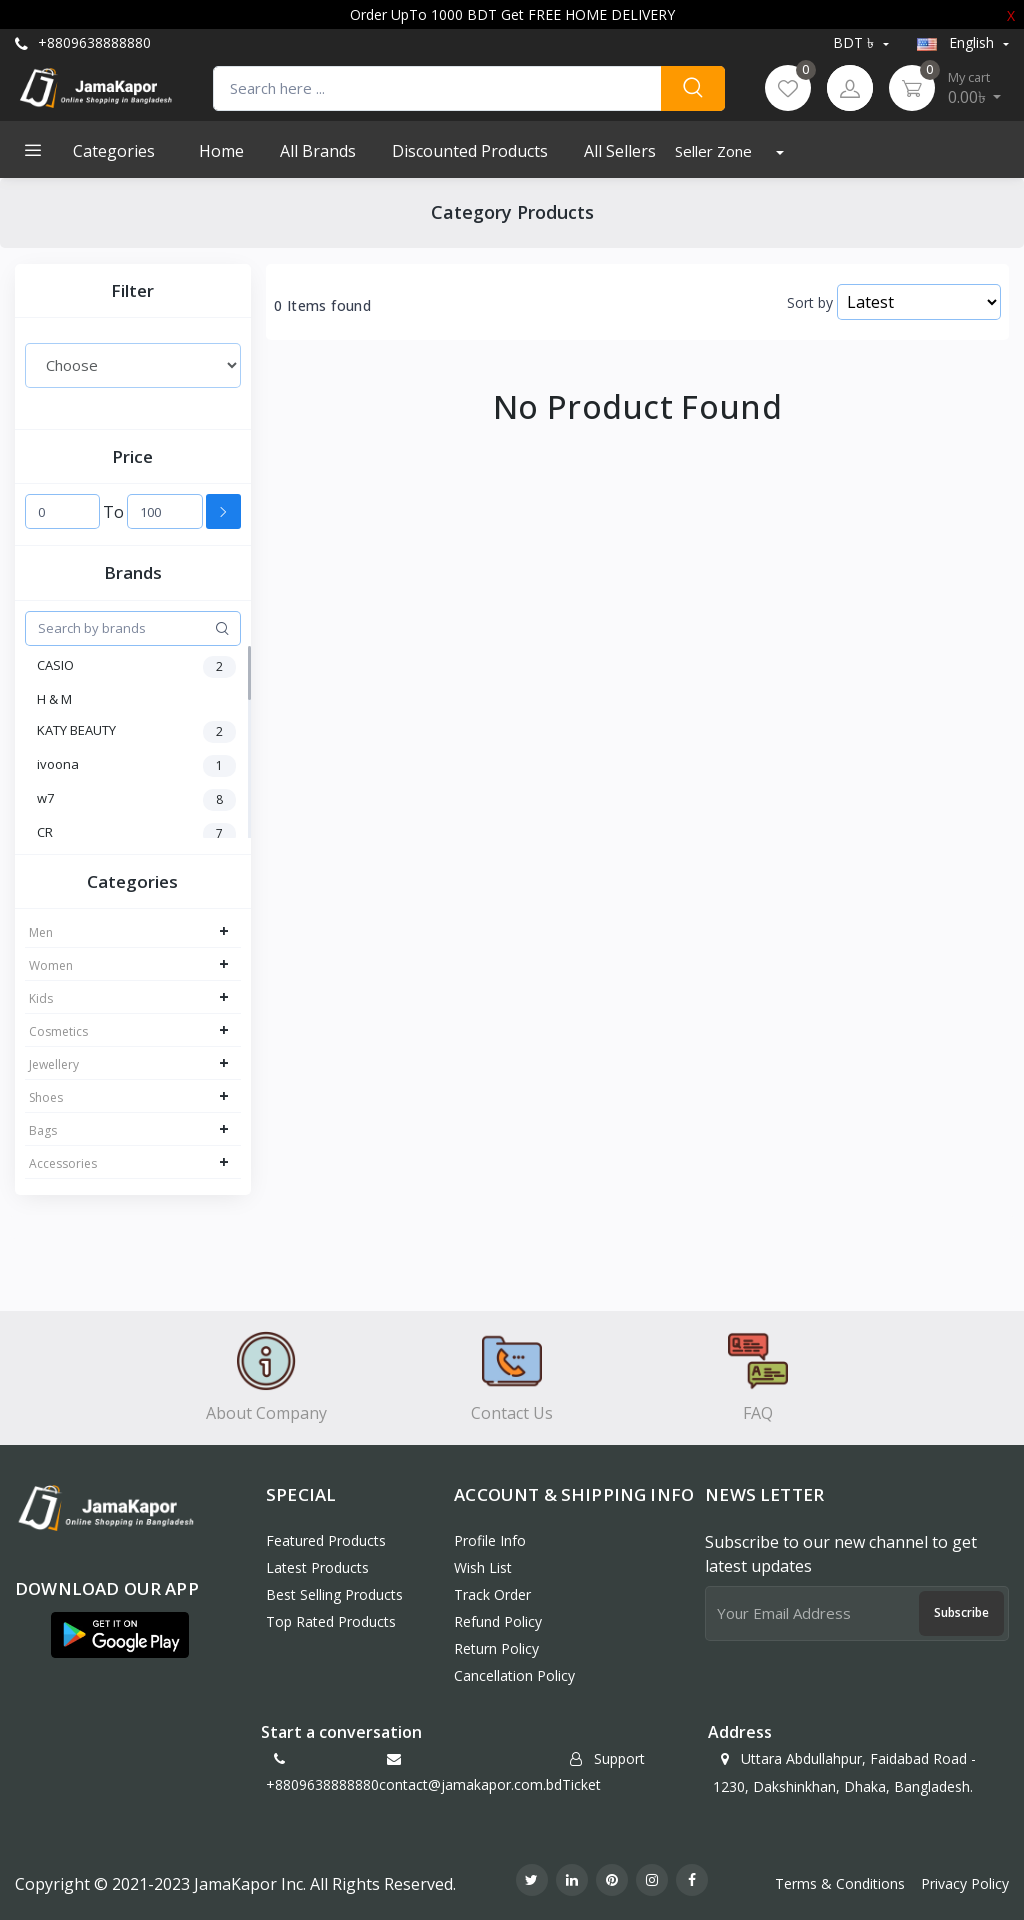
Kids (41, 998)
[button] (120, 1635)
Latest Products (317, 1567)
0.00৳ (975, 88)
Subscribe (961, 1612)
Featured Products (326, 1540)
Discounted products (470, 151)
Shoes (46, 1097)
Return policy (496, 1648)
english (957, 42)
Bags (43, 1130)
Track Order (492, 1594)
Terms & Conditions (840, 1883)
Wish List (483, 1567)
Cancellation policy (514, 1675)
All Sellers (620, 151)
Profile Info (490, 1540)
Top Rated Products (331, 1621)
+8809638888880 (83, 42)
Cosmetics (58, 1031)
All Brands (318, 151)
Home (221, 151)
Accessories (63, 1163)
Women (51, 965)
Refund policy (498, 1621)
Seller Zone (715, 151)
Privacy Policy (965, 1883)
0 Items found (322, 306)
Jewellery (54, 1064)
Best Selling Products (334, 1594)
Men (41, 932)
